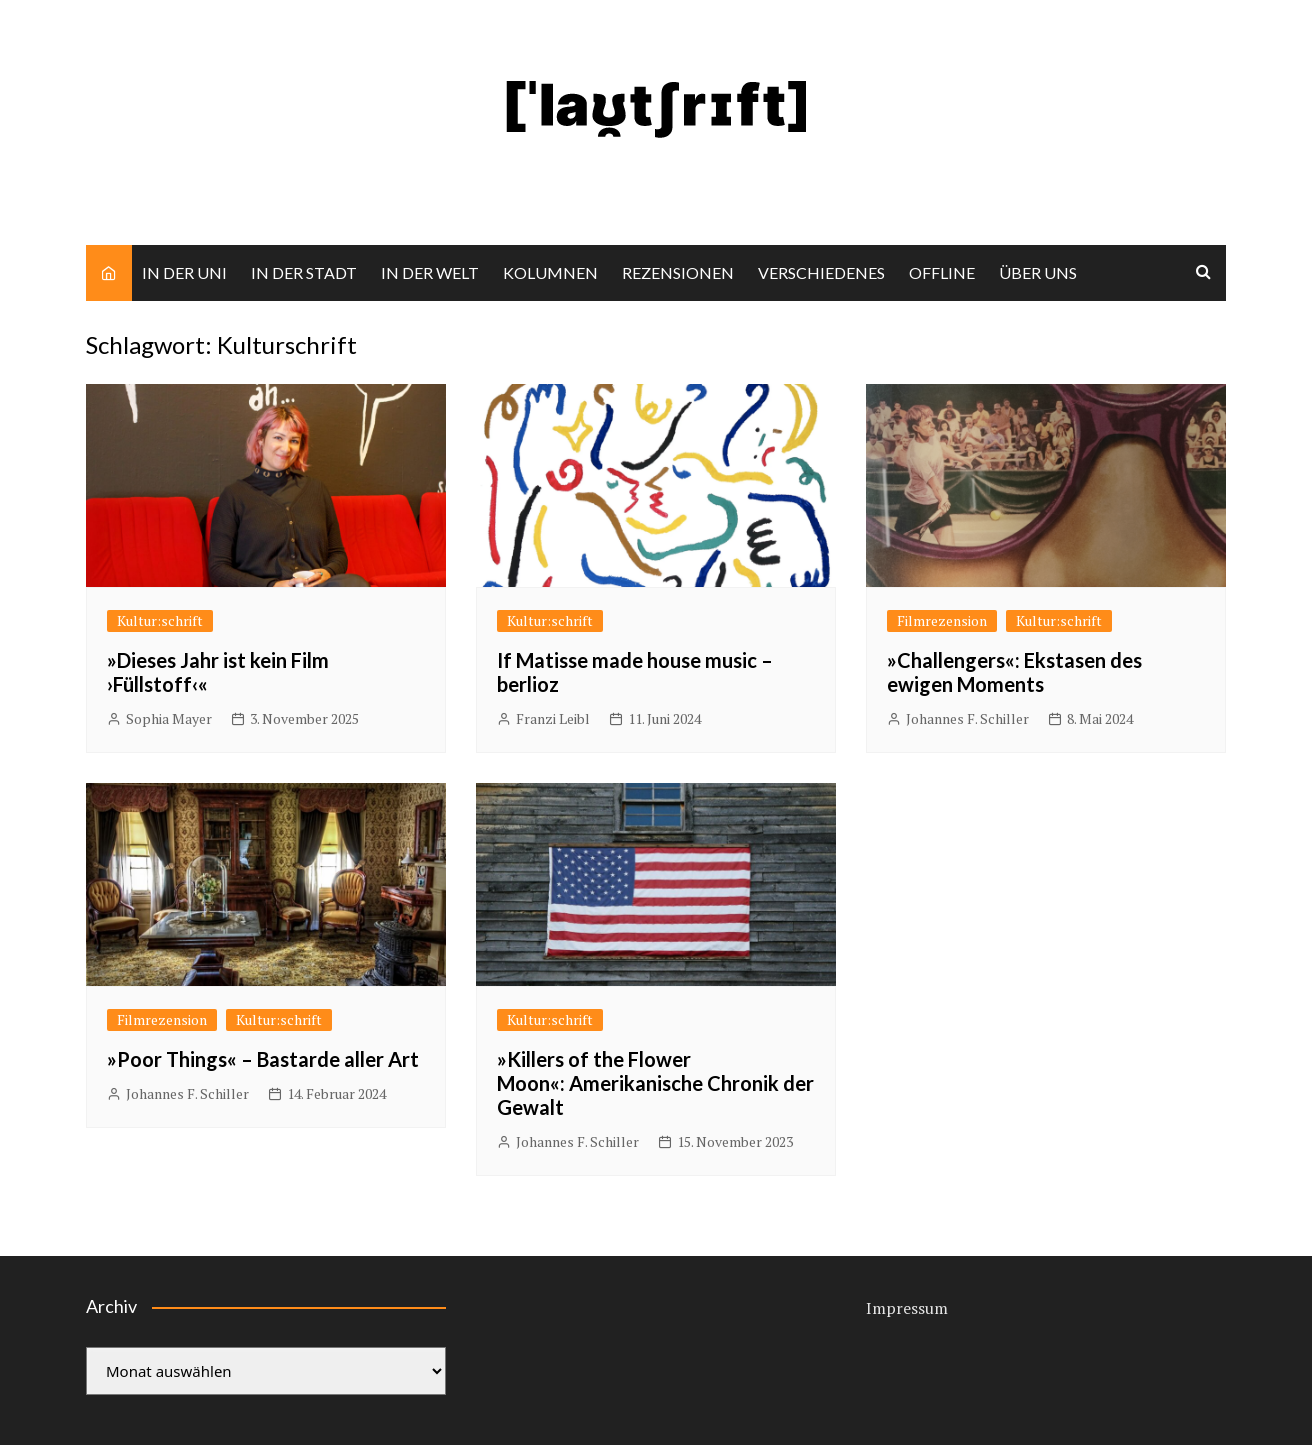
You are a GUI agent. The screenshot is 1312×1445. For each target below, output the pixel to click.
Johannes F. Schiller (967, 718)
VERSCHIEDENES (821, 272)
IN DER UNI (184, 272)
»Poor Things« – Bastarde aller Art (263, 1059)
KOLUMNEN (550, 272)
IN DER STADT (304, 272)
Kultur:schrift (160, 620)
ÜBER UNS (1038, 272)
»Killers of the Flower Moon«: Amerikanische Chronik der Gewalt (655, 1083)
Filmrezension (942, 620)
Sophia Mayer (169, 718)
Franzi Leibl (553, 718)
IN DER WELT (430, 272)
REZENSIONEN (678, 272)
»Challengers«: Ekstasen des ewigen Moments (1014, 672)
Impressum (907, 1308)
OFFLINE (942, 272)
